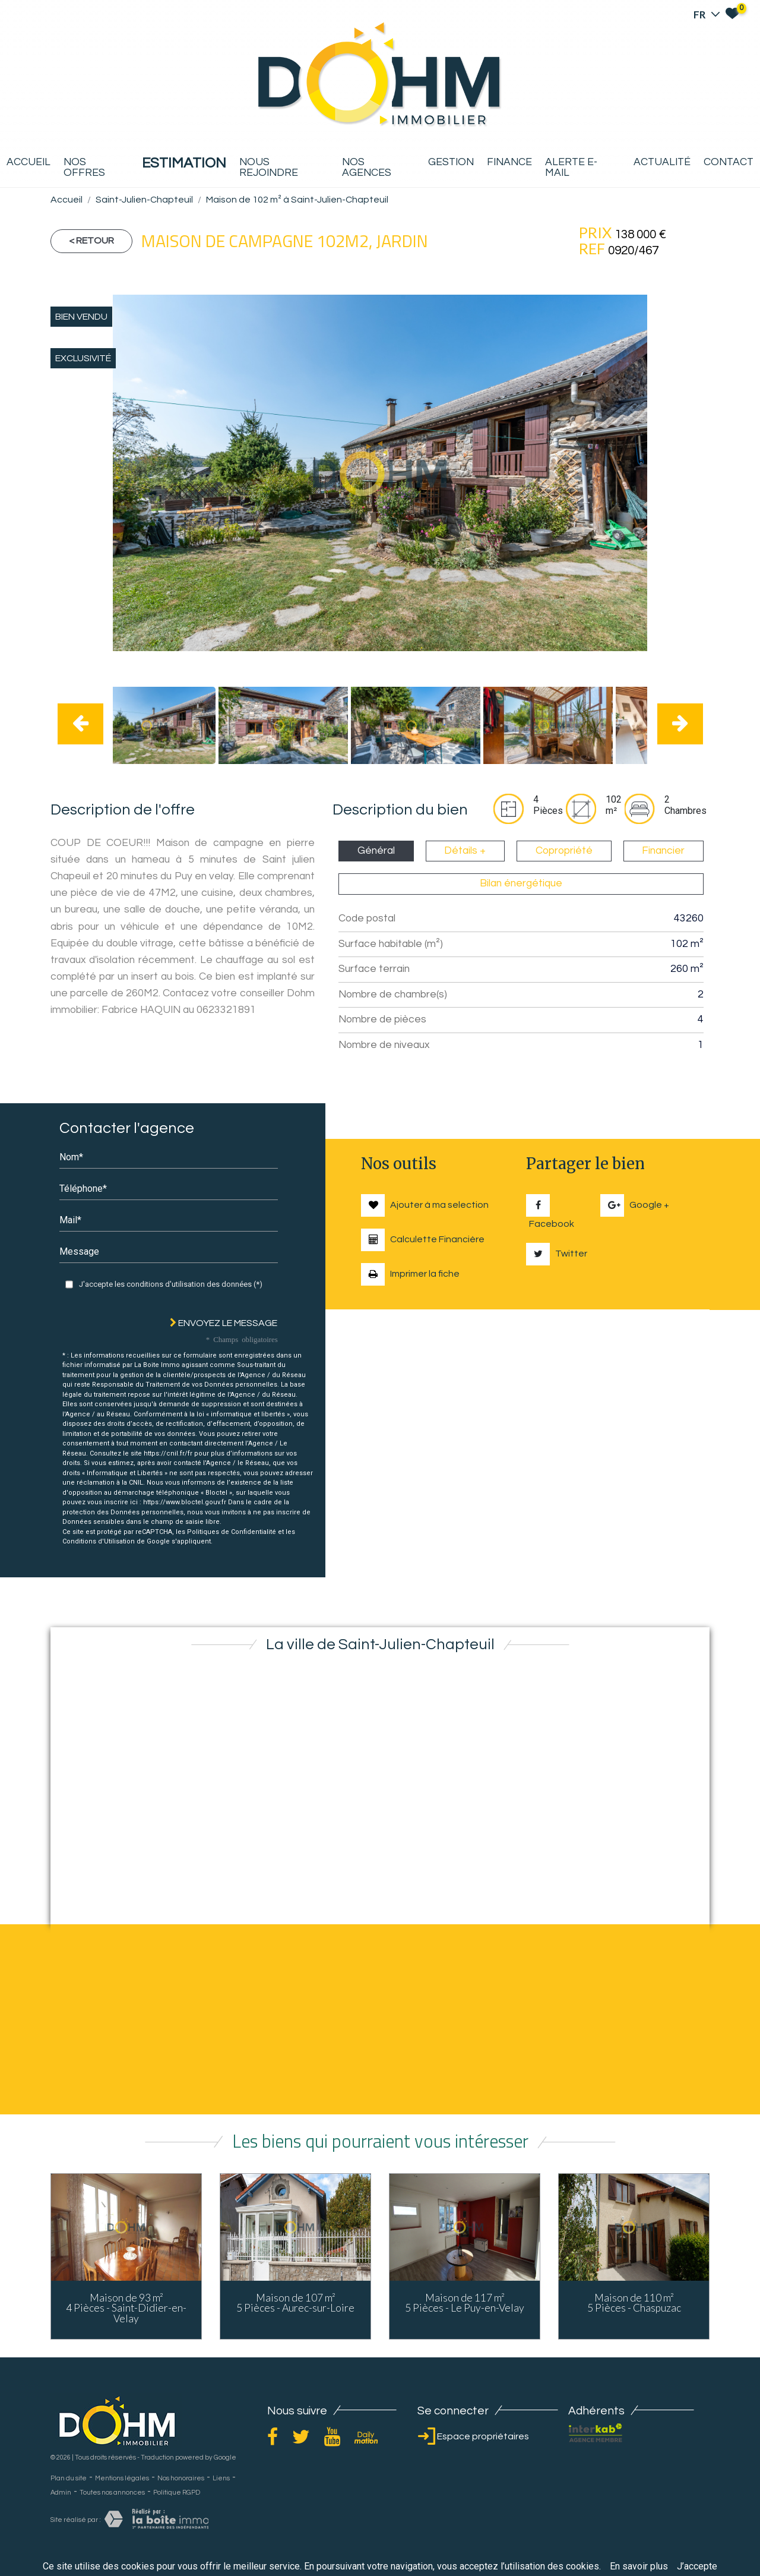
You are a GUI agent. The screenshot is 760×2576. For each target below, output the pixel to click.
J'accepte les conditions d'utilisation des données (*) (170, 1284)
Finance (509, 162)
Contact (728, 162)
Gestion (451, 162)
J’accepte (697, 2566)
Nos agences (366, 167)
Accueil (28, 162)
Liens (221, 2478)
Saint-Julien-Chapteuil (144, 199)
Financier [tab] (663, 850)
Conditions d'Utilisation (98, 1541)
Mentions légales (122, 2478)
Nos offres (84, 167)
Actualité (662, 162)
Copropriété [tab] (564, 850)
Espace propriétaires (473, 2436)
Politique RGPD (176, 2492)
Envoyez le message (223, 1323)
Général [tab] (376, 850)
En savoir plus (639, 2566)
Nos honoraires (180, 2478)
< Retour (91, 240)
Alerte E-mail (571, 167)
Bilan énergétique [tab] (521, 883)
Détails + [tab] (465, 850)
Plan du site (68, 2478)
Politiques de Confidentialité (231, 1532)
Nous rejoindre (268, 167)
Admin (60, 2492)
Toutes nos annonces (112, 2492)
